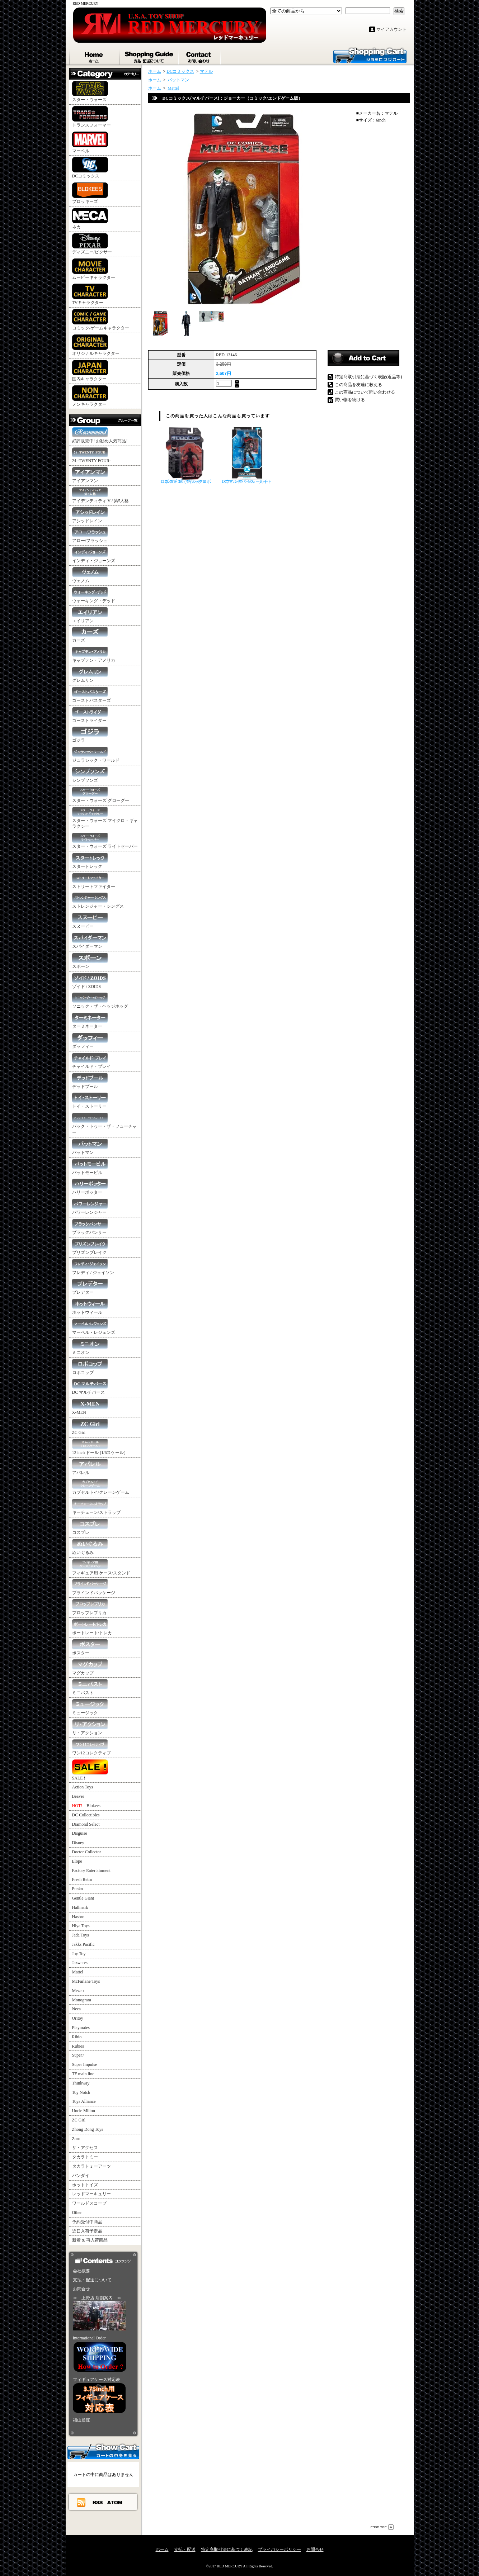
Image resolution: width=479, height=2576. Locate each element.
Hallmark (80, 1907)
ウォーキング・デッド (93, 595)
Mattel (77, 1971)
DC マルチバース (90, 1387)
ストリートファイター (93, 881)
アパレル (90, 1467)
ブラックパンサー (90, 1227)
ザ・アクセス (85, 2147)
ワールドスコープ (89, 2203)
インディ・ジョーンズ (93, 555)
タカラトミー (85, 2156)
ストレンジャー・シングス (98, 901)
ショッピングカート (370, 55)
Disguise (79, 1833)
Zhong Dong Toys (87, 2129)
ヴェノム (90, 575)
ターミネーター (90, 1021)
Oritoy (77, 2018)
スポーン (90, 961)
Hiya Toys (81, 1925)
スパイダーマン (90, 941)
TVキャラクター (90, 294)
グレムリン (90, 675)
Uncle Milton (83, 2110)
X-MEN (90, 1407)
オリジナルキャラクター (95, 345)
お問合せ (200, 56)
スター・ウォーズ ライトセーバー (105, 841)
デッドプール (90, 1081)
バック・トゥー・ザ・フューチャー (104, 1124)
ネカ (90, 218)
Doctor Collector (86, 1851)
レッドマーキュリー (91, 2193)
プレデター (90, 1287)
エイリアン (90, 615)
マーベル (90, 142)
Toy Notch (81, 2092)
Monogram (81, 1999)
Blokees (86, 1805)
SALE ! (90, 1770)
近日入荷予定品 (87, 2231)
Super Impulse (84, 2064)
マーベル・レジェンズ (93, 1327)
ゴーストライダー (90, 715)
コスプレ (90, 1527)
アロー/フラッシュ (90, 535)
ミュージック (90, 1707)
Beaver (78, 1796)
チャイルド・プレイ (91, 1061)
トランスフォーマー (91, 117)
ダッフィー (90, 1041)
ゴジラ (90, 735)
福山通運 (81, 2420)
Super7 (78, 2055)
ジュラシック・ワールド (95, 755)
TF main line (83, 2073)
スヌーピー (90, 921)
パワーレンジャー (90, 1207)
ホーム (94, 56)
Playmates (81, 2027)
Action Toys (82, 1787)
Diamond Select (86, 1824)
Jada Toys (80, 1935)
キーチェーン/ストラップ (96, 1507)
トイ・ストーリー (90, 1101)
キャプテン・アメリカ (93, 655)
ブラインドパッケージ (93, 1587)
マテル (206, 71)
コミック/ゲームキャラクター (100, 320)
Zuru (76, 2138)
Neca (76, 2008)
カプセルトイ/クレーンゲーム (100, 1487)
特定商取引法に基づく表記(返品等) (368, 376)
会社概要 (81, 2270)
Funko (77, 1888)
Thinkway (81, 2083)
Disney (78, 1842)
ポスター (90, 1647)
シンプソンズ (90, 775)
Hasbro (78, 1916)
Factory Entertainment (91, 1870)
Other (77, 2212)
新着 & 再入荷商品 (90, 2240)
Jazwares (80, 1962)
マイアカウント (391, 29)
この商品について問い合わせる (365, 392)
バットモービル (90, 1167)
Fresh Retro (82, 1879)
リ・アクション (90, 1727)
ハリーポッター (90, 1187)
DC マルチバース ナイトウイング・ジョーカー (247, 455)
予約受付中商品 (87, 2221)
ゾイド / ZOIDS (90, 981)
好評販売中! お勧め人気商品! (100, 435)
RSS (98, 2502)
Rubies (78, 2046)
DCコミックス (90, 168)
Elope (77, 1861)
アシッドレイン (90, 515)
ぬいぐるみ (90, 1547)
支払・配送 (185, 2549)
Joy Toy (79, 1953)
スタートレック (90, 861)
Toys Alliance (84, 2101)
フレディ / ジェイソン (93, 1267)
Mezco (78, 1990)
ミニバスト (90, 1687)
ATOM (115, 2502)
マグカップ (90, 1667)
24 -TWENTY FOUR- (91, 455)
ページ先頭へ (382, 2527)
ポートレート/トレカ (92, 1627)
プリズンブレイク (90, 1247)
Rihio (77, 2036)
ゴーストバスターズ (91, 695)
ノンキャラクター (90, 396)
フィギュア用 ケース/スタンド (101, 1567)
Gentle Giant (83, 1898)
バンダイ (80, 2175)
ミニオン (90, 1347)
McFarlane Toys (86, 1981)
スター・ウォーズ (90, 91)
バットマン (90, 1147)
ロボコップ (90, 1367)
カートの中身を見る (103, 2451)
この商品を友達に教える (358, 384)
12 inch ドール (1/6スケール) (99, 1447)
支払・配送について (149, 56)
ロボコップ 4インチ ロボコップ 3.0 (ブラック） (186, 455)
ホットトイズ (85, 2184)
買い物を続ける (350, 399)
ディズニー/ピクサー (92, 244)
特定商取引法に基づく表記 (227, 2549)
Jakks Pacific (83, 1944)
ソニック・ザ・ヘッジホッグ (100, 1001)
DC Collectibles (86, 1814)
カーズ (90, 635)
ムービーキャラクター (93, 269)
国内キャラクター (90, 370)
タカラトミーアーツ (91, 2166)
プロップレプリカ (90, 1607)
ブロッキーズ (90, 193)
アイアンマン (90, 475)
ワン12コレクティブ (91, 1747)
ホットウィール (90, 1307)
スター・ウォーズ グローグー (100, 795)
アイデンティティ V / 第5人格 (100, 495)
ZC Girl (90, 1427)
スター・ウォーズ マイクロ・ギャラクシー (105, 818)
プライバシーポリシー (279, 2549)
